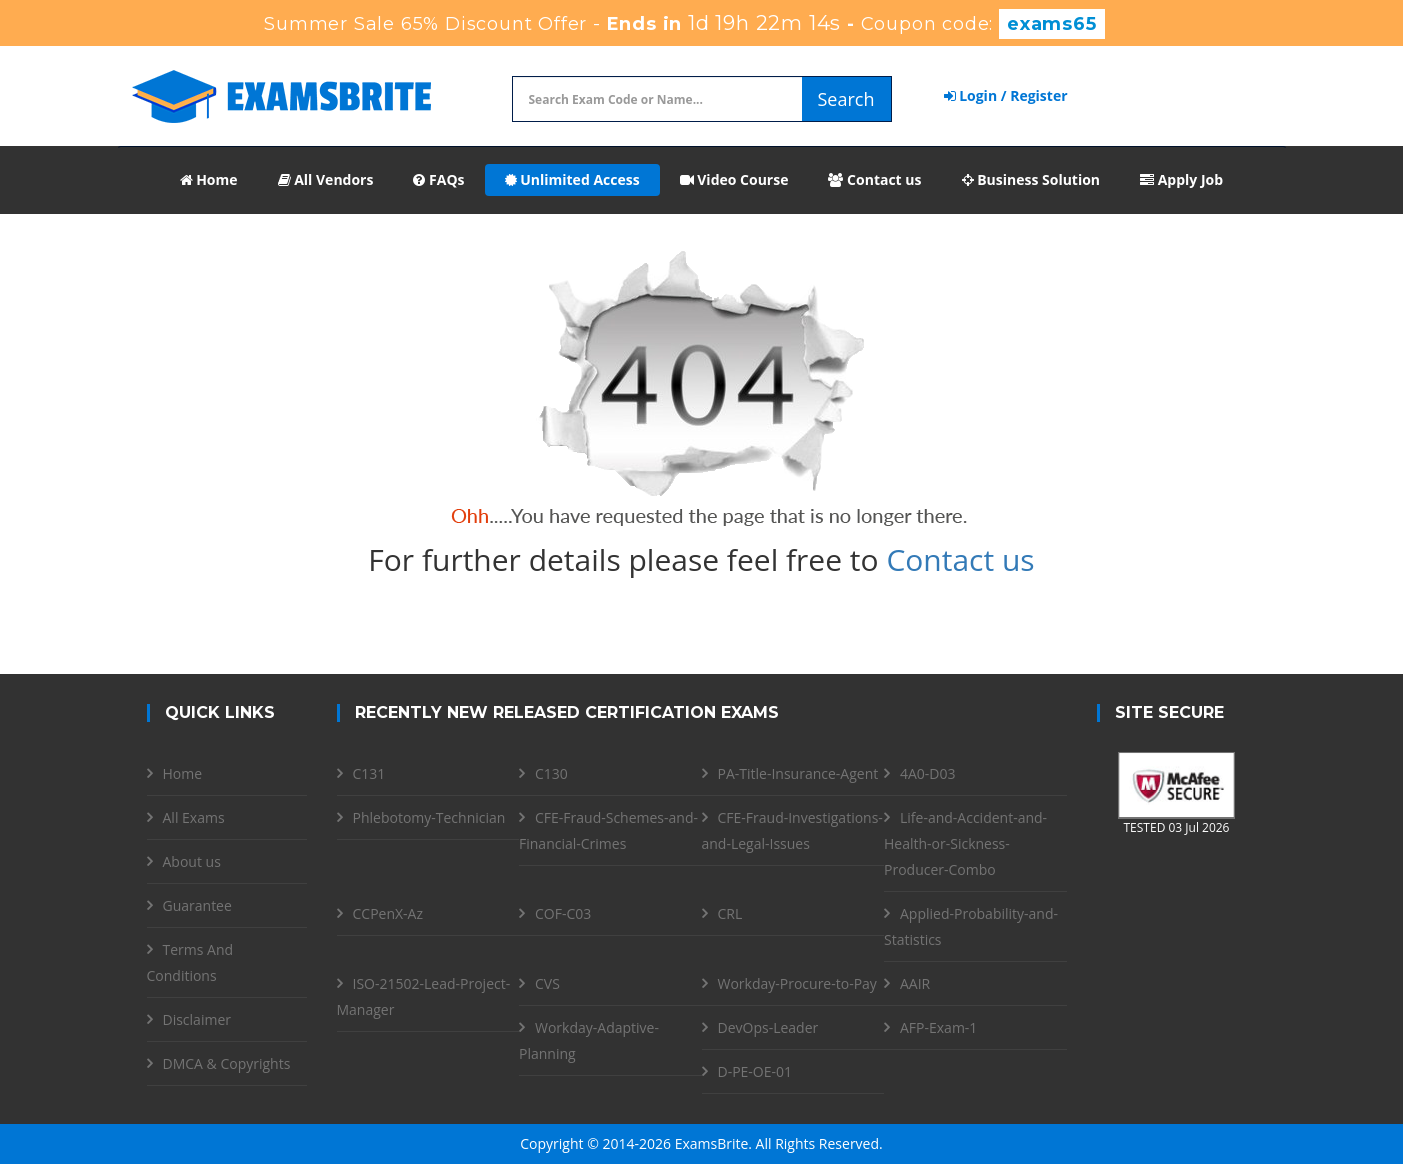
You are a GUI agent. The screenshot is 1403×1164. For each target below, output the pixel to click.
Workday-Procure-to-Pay (797, 983)
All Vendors (326, 179)
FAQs (438, 179)
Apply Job (1181, 179)
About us (192, 861)
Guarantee (197, 905)
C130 (551, 773)
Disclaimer (197, 1019)
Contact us (874, 179)
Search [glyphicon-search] (846, 99)
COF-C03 (563, 913)
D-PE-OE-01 (755, 1071)
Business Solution (1031, 179)
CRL (730, 913)
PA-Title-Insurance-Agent (798, 773)
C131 (369, 773)
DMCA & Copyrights (227, 1063)
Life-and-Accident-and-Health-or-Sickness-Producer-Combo (965, 843)
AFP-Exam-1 (938, 1027)
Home (209, 179)
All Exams (194, 817)
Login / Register (1006, 95)
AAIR (915, 983)
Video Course (734, 179)
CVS (547, 983)
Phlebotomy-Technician (429, 817)
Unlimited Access (572, 179)
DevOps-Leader (768, 1027)
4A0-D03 (928, 773)
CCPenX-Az (388, 913)
